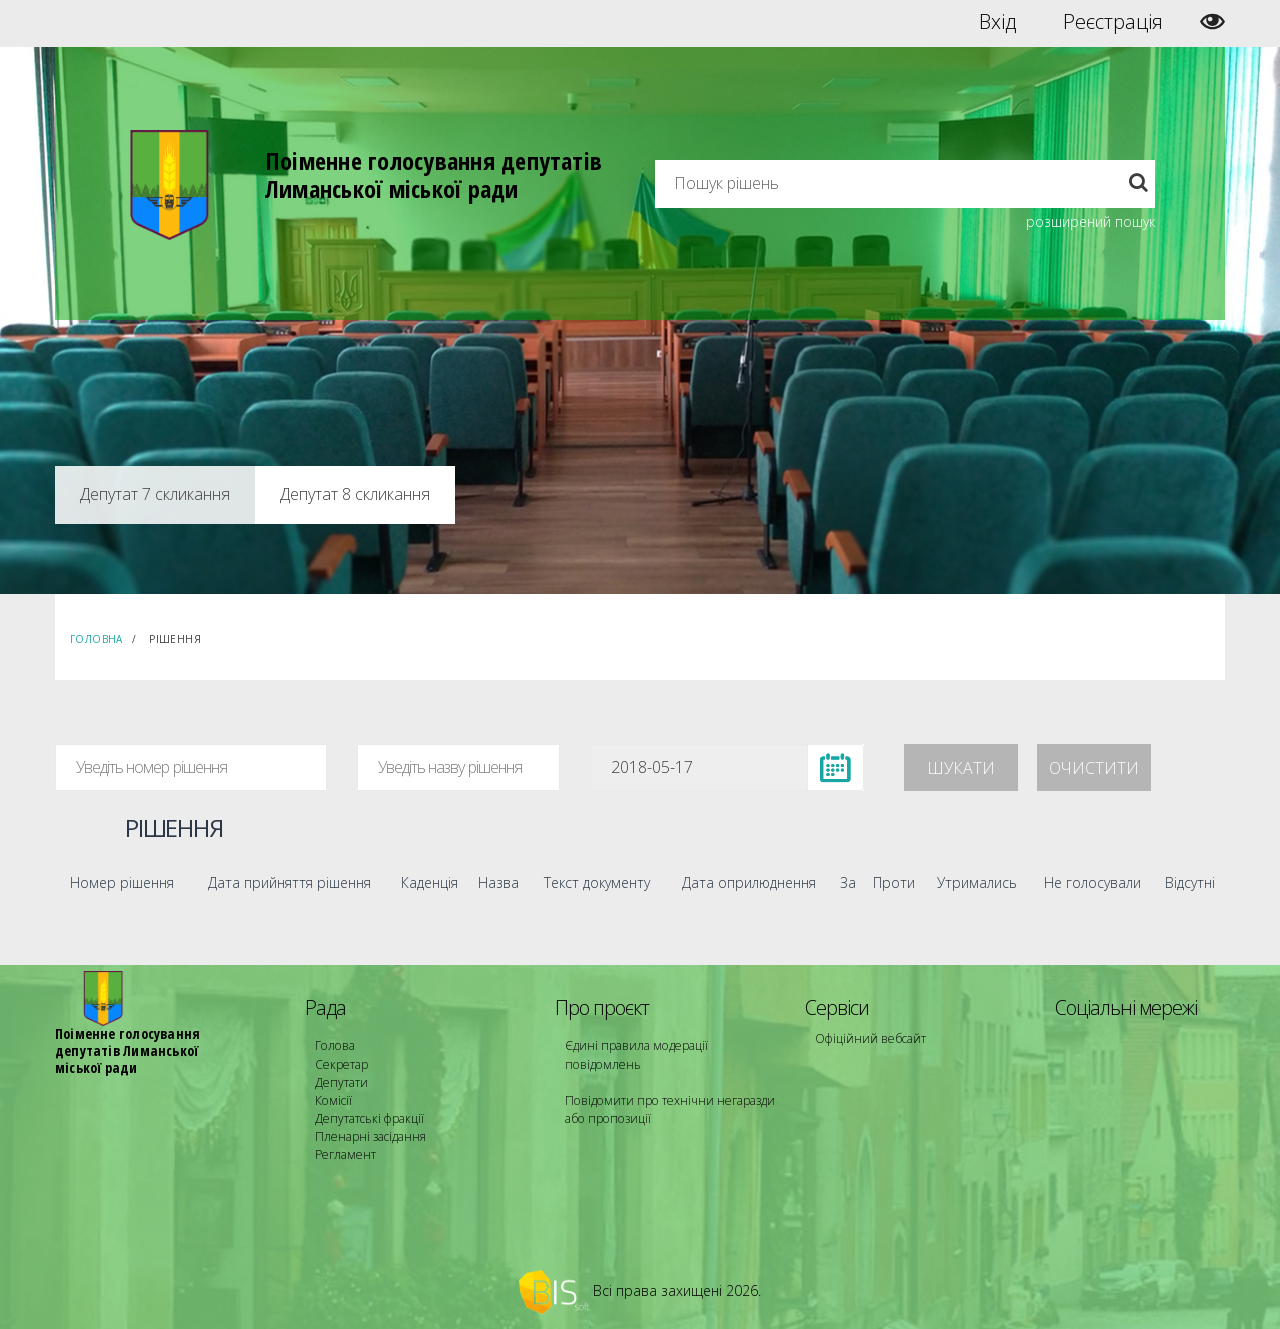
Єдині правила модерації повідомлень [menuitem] (635, 1054)
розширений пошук (1090, 221)
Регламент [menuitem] (345, 1153)
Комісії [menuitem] (333, 1099)
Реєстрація (1113, 22)
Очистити (1094, 768)
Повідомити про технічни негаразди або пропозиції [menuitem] (668, 1108)
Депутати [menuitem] (341, 1081)
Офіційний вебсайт (870, 1038)
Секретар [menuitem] (341, 1063)
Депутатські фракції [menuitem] (369, 1117)
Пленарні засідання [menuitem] (370, 1135)
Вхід (997, 22)
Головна (96, 639)
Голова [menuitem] (334, 1045)
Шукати (961, 768)
